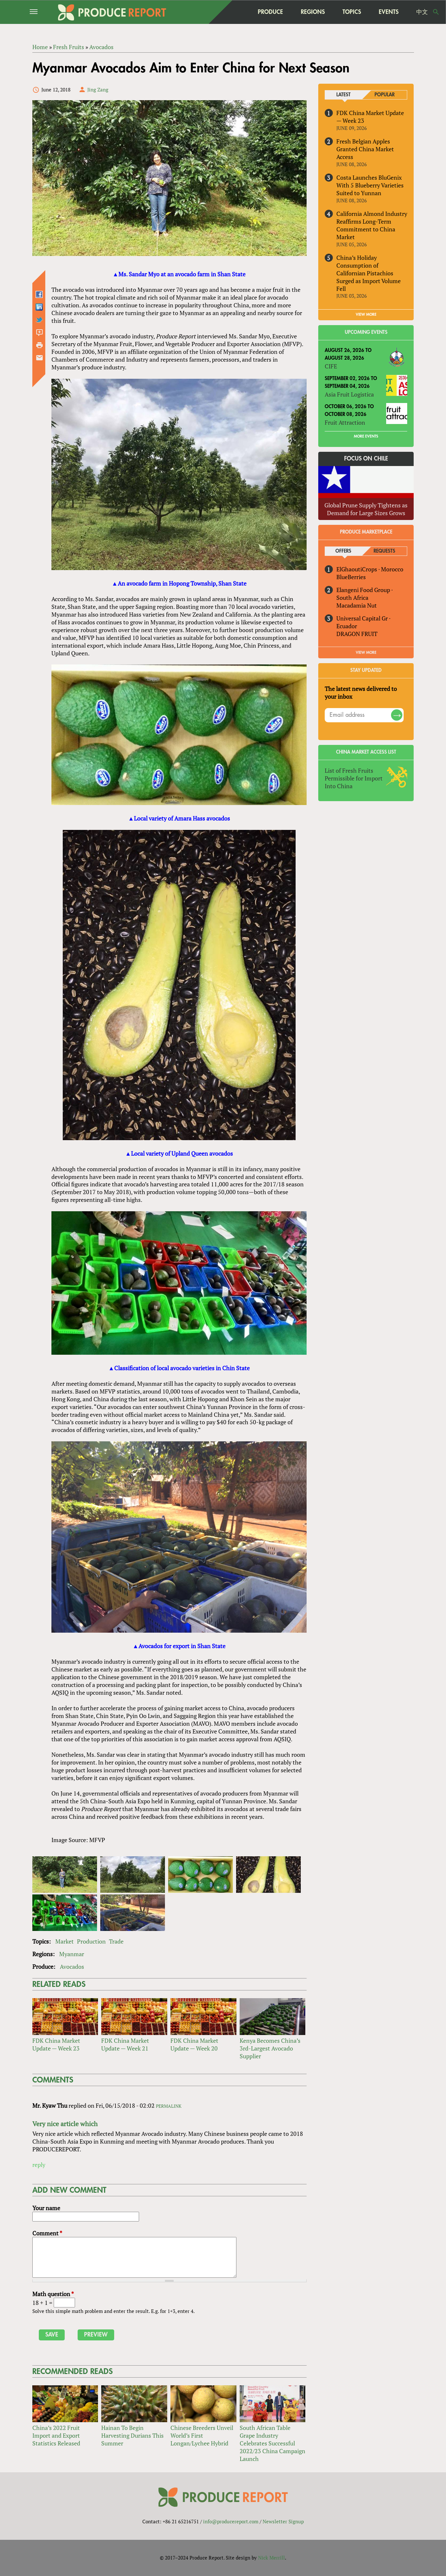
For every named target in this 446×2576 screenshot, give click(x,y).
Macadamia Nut (356, 605)
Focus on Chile (366, 458)
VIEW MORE (366, 315)
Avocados (101, 47)
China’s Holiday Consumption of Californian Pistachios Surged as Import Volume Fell (368, 273)
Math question (53, 2294)
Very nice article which (65, 2123)
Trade (116, 1941)
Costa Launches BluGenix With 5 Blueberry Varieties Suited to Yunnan (370, 185)
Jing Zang (97, 89)
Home (40, 47)
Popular (385, 94)
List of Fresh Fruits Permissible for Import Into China (354, 778)
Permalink (168, 2106)
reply (38, 2164)
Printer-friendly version (39, 345)
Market (64, 1941)
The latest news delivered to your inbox (361, 693)
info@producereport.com (230, 2521)
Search (436, 12)
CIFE (331, 366)
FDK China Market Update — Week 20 (194, 2044)
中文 (422, 12)
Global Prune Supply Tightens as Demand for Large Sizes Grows (366, 509)
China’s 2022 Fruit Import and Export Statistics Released (56, 2435)
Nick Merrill (271, 2557)
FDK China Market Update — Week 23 (56, 2044)
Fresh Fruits (68, 47)
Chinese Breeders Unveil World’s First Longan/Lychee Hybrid (201, 2435)
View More (366, 653)
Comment (47, 2233)
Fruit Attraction (345, 422)
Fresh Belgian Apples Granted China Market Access (365, 149)
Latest (343, 94)
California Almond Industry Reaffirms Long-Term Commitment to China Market (371, 225)
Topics (352, 11)
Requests (384, 551)
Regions (313, 11)
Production (91, 1941)
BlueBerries (351, 577)
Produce (270, 11)
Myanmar (71, 1954)
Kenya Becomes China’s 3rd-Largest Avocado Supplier (270, 2048)
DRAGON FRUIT (356, 634)
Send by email (39, 358)
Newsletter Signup (283, 2521)
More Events (366, 436)
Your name (46, 2208)
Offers (343, 551)
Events (388, 12)
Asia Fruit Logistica (349, 394)
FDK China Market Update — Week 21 (125, 2044)
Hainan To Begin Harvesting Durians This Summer (132, 2435)
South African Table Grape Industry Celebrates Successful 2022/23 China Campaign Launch (272, 2443)
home (236, 12)
